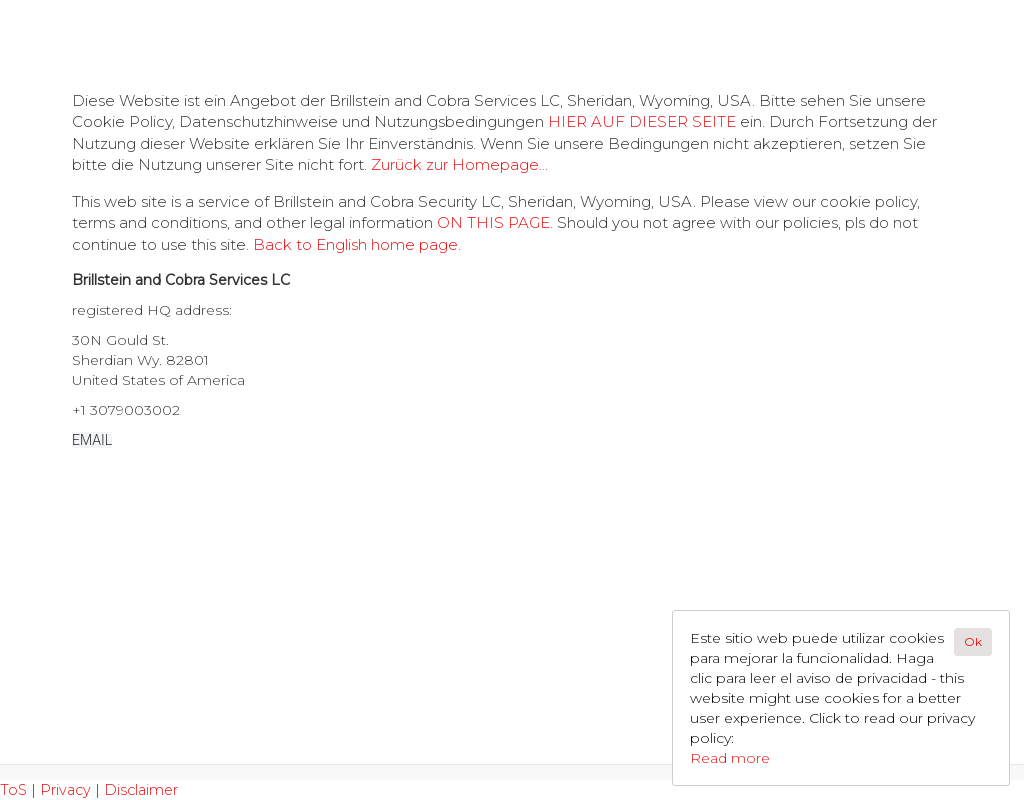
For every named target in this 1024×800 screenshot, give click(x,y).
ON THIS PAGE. (495, 222)
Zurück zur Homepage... (459, 164)
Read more (730, 758)
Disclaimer (141, 790)
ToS (13, 790)
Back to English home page (355, 244)
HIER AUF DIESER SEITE (642, 121)
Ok (973, 641)
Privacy (65, 790)
